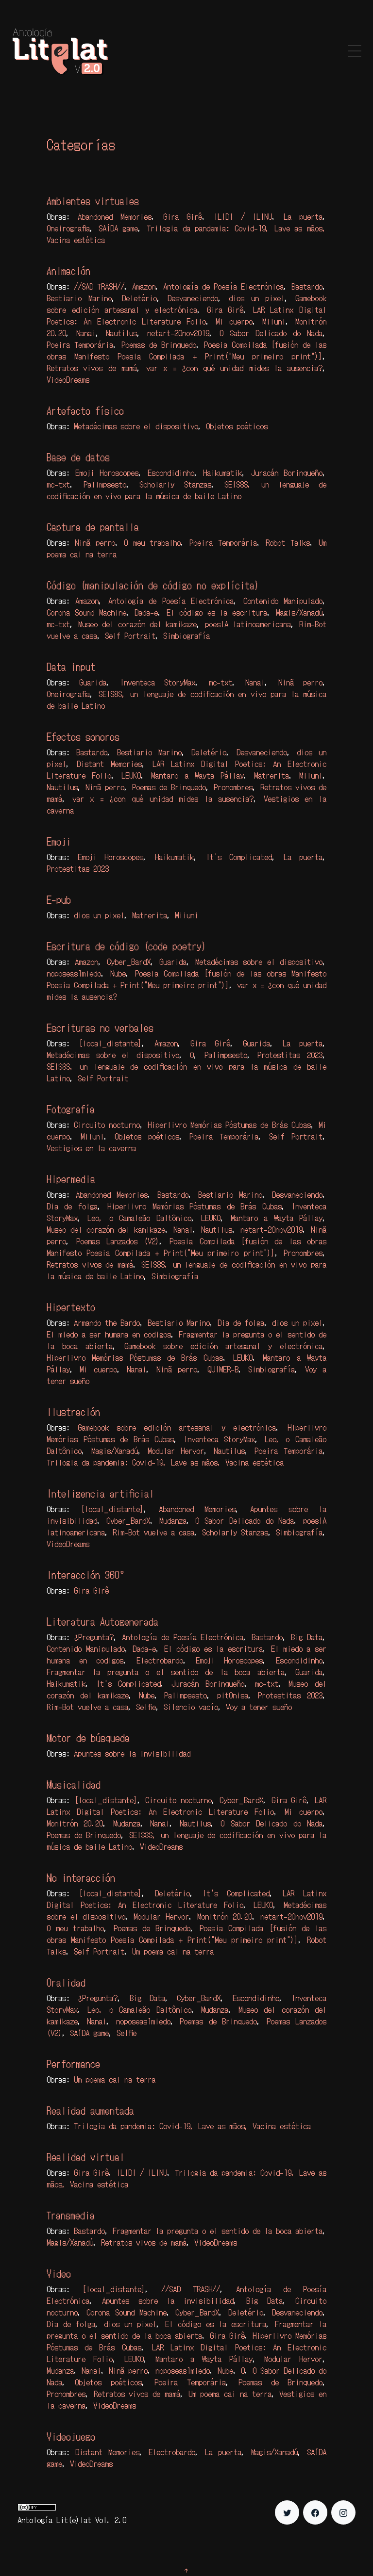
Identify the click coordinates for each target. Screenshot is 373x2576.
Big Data (306, 1637)
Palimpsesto (105, 484)
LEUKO (131, 775)
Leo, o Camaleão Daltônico (139, 1217)
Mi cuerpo (234, 321)
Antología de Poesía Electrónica (223, 286)
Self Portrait (130, 635)
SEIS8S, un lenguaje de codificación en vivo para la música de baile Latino (186, 490)
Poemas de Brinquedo (158, 344)
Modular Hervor (176, 1450)
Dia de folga (72, 1206)
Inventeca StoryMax (157, 682)
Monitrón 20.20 (75, 1823)
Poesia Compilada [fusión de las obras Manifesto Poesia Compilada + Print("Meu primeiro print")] (186, 350)
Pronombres (233, 787)
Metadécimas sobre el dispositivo (136, 426)
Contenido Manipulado (282, 600)
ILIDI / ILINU (243, 216)
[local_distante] (110, 1043)
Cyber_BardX (129, 961)
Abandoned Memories (115, 216)
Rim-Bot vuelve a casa (153, 1532)
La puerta (303, 216)
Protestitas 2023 (78, 868)
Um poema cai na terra (173, 1951)
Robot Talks (287, 542)
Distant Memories (109, 763)
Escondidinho (171, 472)
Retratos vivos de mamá (92, 368)
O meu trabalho (152, 542)
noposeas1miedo (74, 973)
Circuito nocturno (107, 1124)
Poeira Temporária (80, 344)
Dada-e (146, 612)
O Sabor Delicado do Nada (271, 333)
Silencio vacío (191, 1706)
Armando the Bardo (107, 1322)
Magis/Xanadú (299, 612)
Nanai (86, 333)
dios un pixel (257, 298)
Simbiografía (186, 635)
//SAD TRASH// (99, 286)
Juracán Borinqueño (286, 472)
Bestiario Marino (79, 298)
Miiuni (274, 321)
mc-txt (58, 484)
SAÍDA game (118, 228)
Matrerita (271, 775)
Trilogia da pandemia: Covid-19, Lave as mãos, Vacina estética (165, 1462)
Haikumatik (222, 472)
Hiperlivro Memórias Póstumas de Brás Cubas (229, 1124)
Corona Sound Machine (86, 612)
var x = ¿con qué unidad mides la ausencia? (234, 368)
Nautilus (121, 333)
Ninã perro (95, 542)
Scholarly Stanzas (175, 484)
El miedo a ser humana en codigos (109, 1334)
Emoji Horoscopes (106, 472)
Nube (118, 973)
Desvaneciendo (193, 298)
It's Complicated (239, 857)
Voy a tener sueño (259, 1706)
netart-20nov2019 (178, 333)
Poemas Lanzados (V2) (117, 1241)
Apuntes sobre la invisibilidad (132, 1753)
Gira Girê (182, 216)
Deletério (139, 298)
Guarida (92, 682)
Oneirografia (68, 228)
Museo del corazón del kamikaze (137, 624)
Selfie (146, 1706)
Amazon (143, 286)
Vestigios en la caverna (91, 1148)
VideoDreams (68, 379)
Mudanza (172, 1520)
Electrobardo (159, 1660)
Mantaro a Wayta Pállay (197, 775)
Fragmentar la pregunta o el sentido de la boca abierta (166, 1672)
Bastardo (306, 286)
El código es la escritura (217, 612)
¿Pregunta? (94, 1637)
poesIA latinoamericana (248, 624)
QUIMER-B (222, 1369)
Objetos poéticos (237, 426)
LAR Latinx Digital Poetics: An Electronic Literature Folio (186, 315)
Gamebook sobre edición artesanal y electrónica (186, 303)
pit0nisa (232, 1695)
